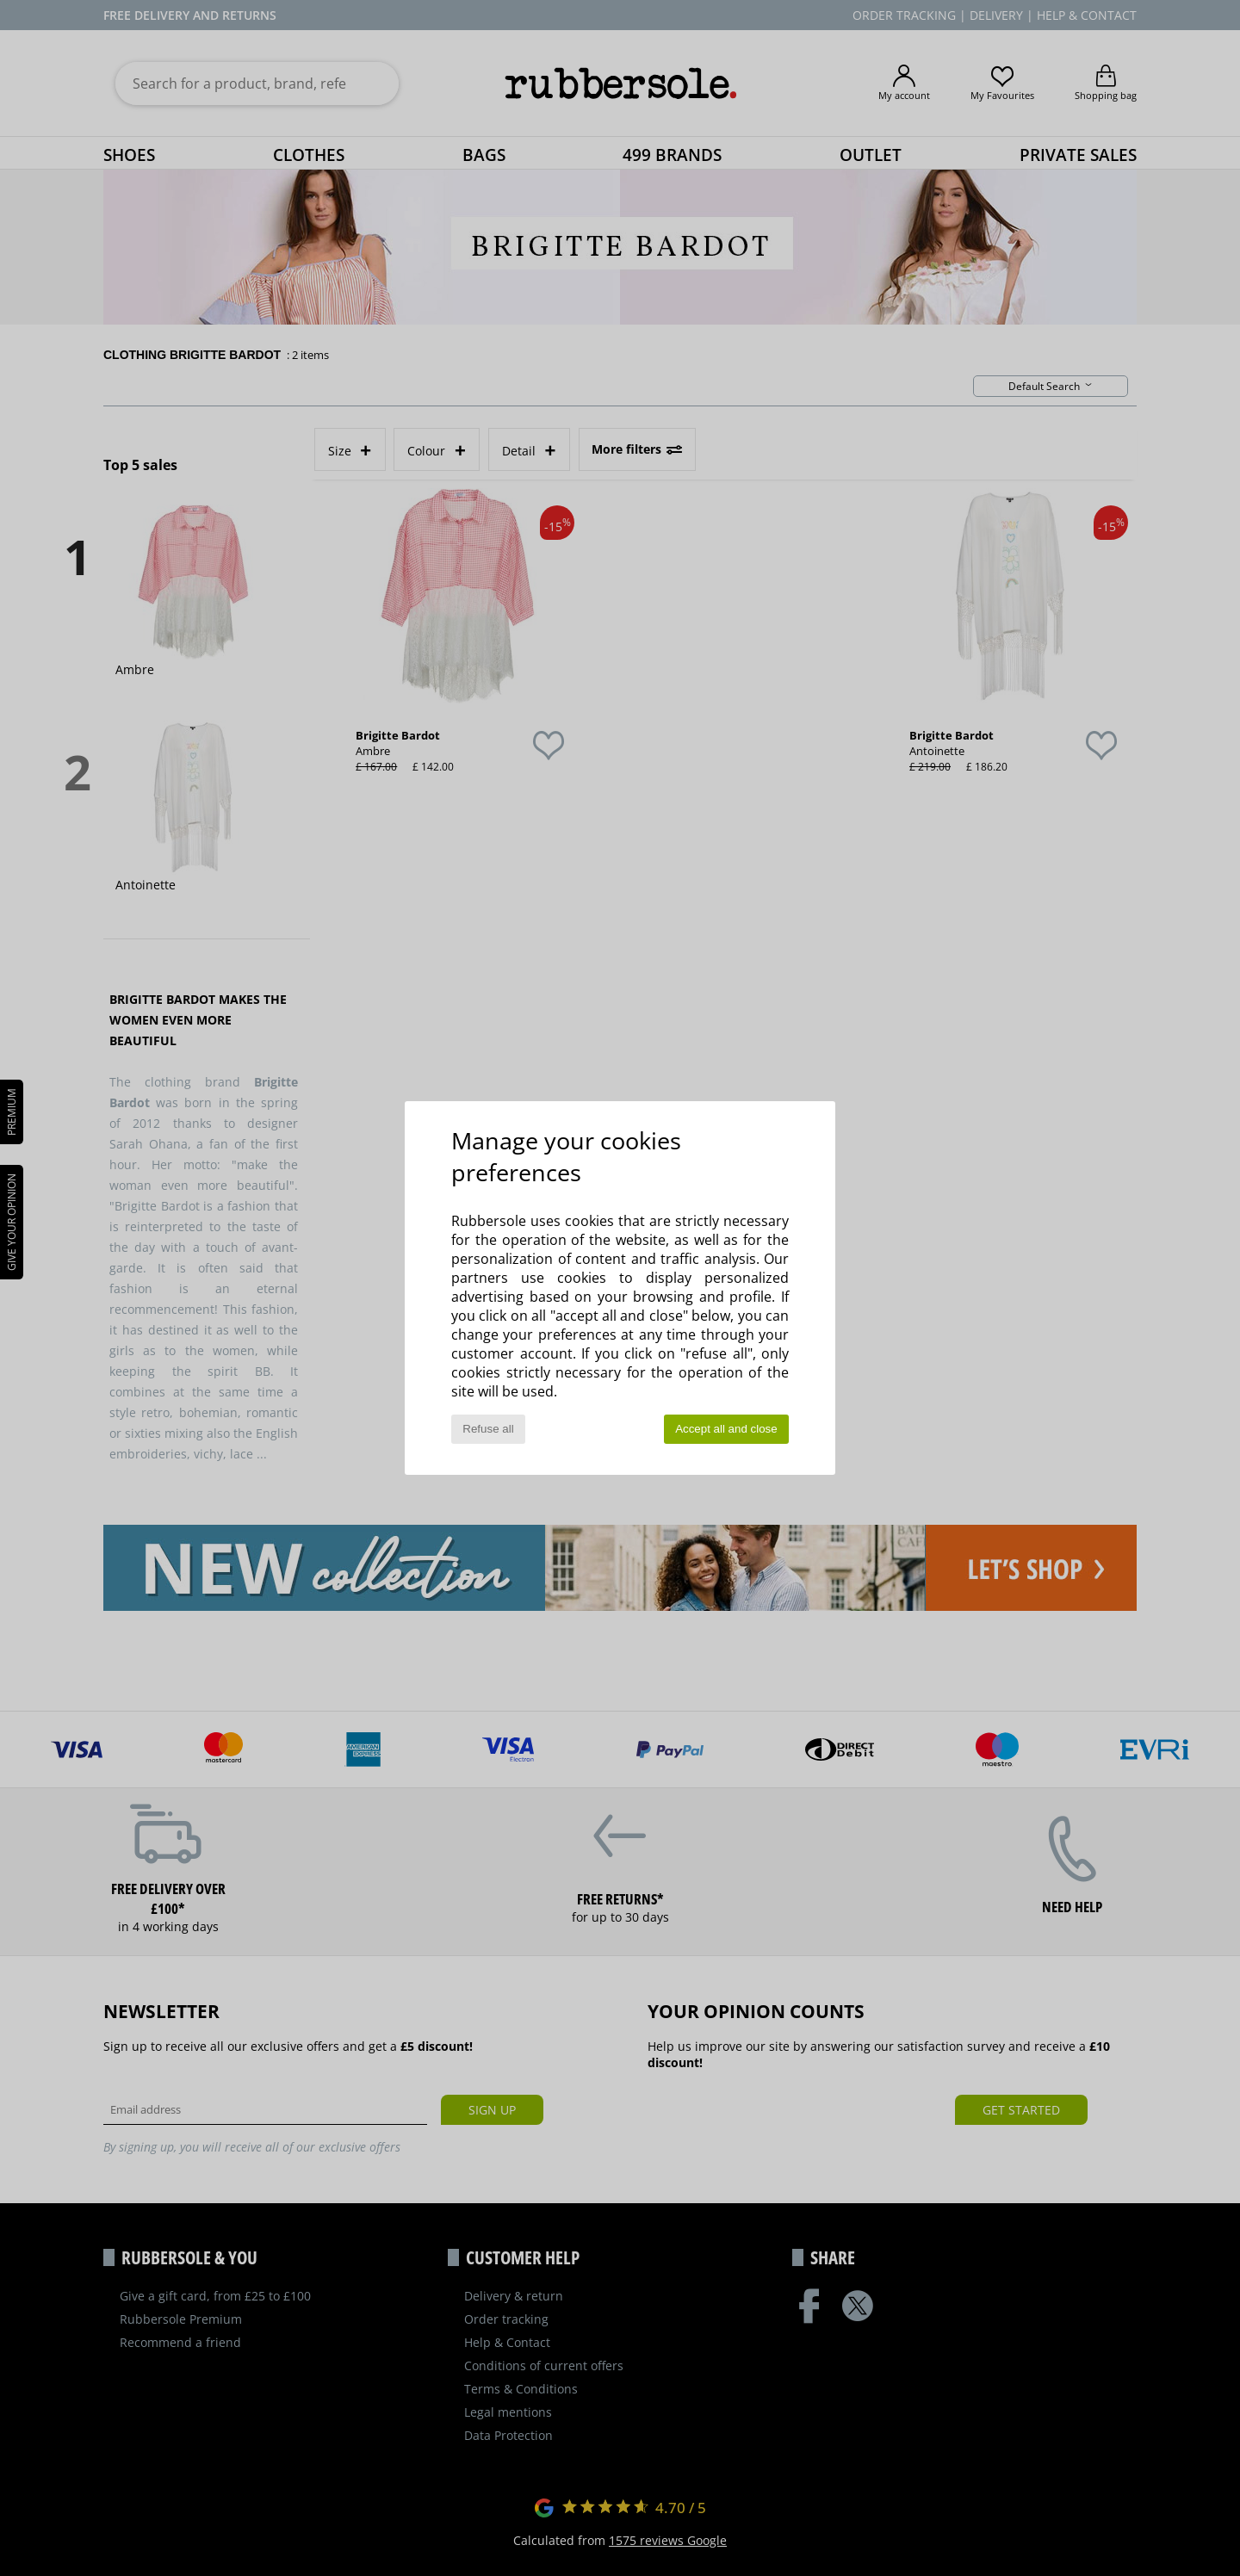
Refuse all (487, 1428)
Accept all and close (726, 1428)
